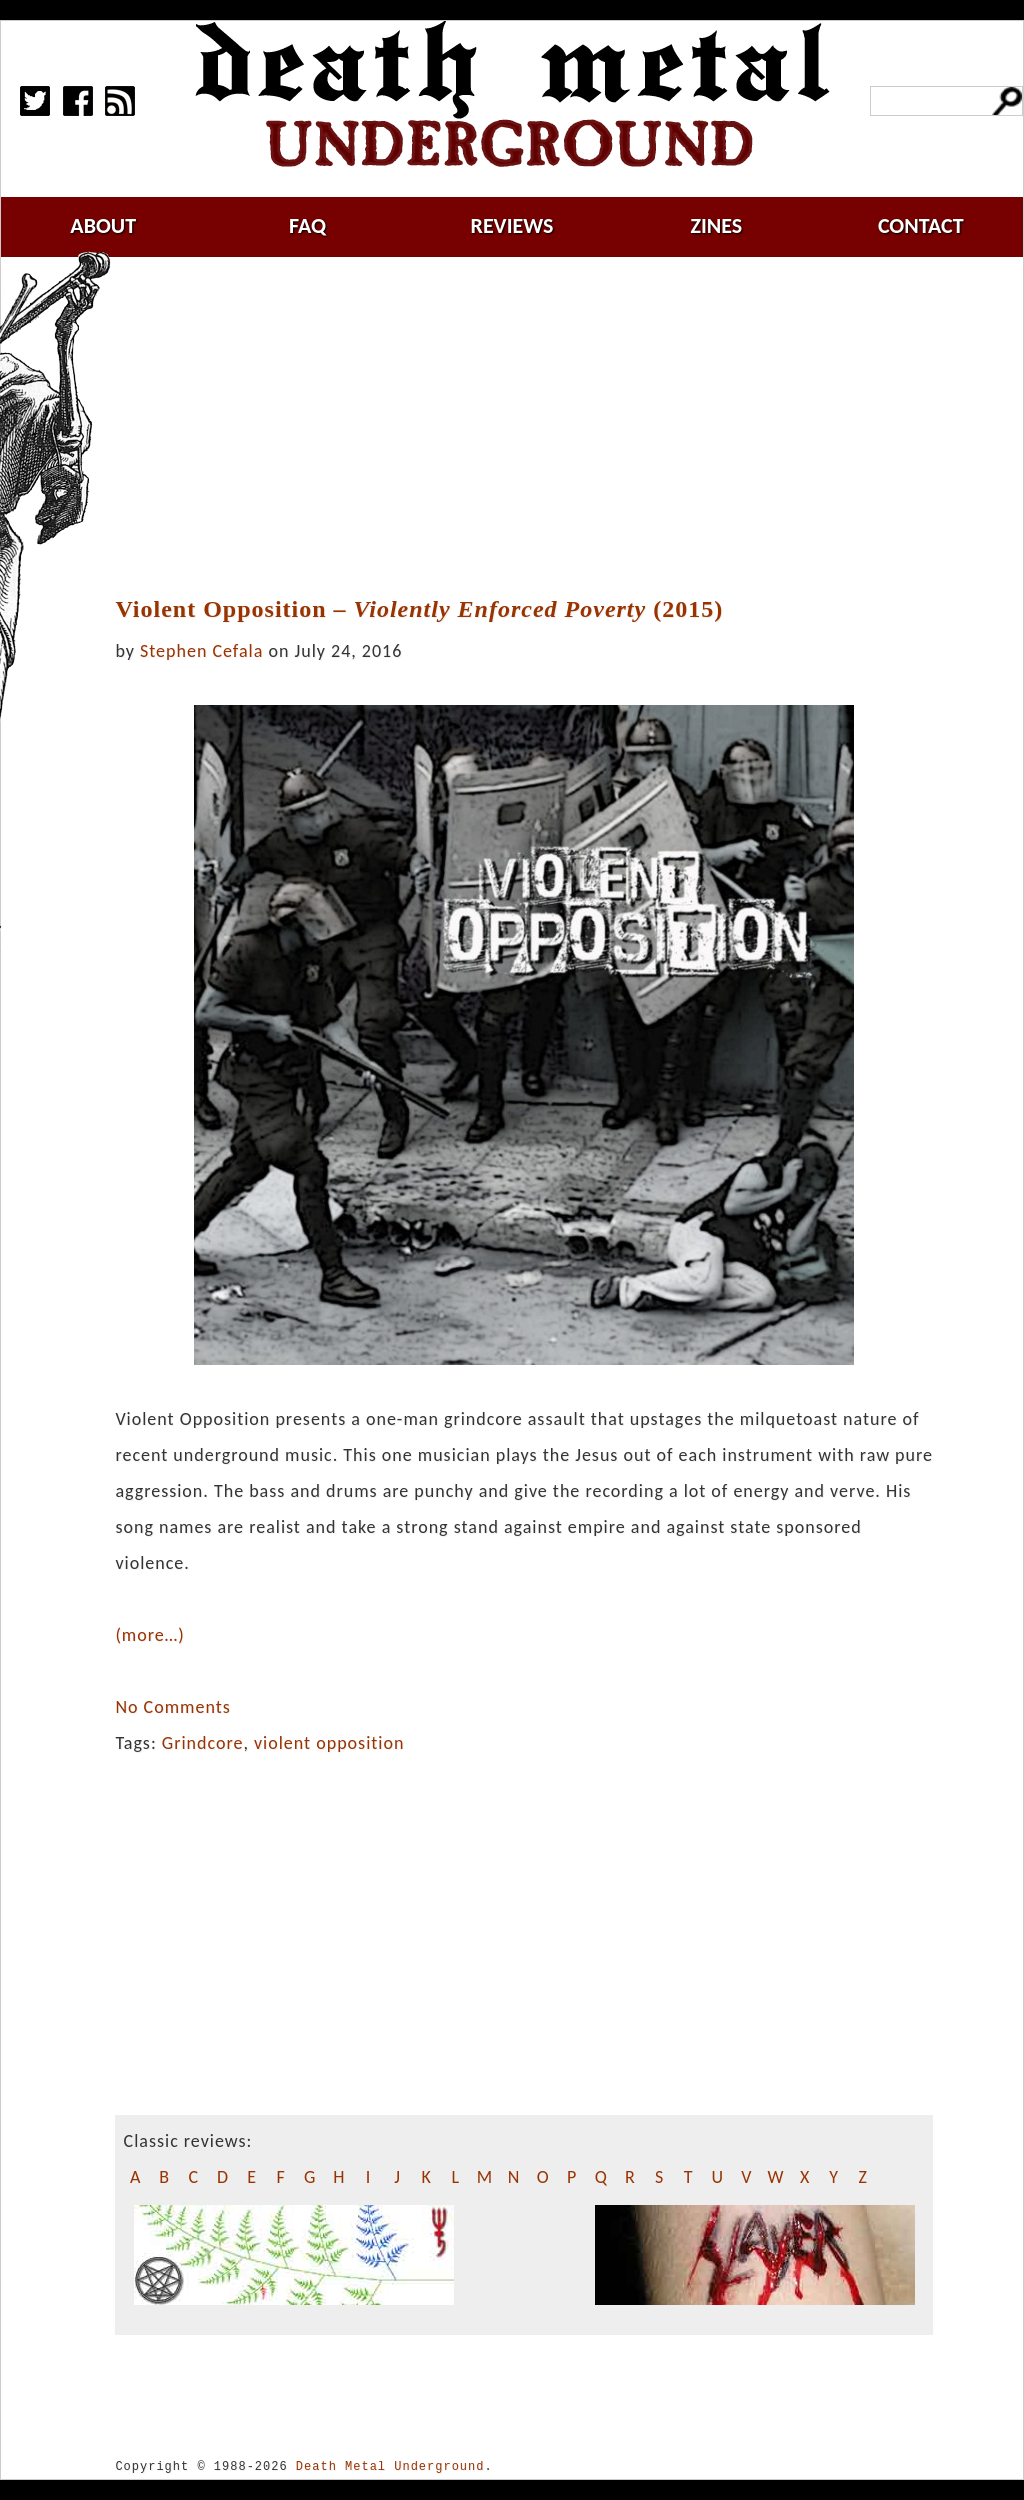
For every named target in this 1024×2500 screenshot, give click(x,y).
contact (921, 225)
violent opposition (329, 1743)
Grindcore (203, 1743)
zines (716, 225)
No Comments (172, 1707)
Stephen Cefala (201, 651)
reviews (512, 225)
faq (307, 225)
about (103, 225)
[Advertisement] (536, 427)
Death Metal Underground (390, 2466)
